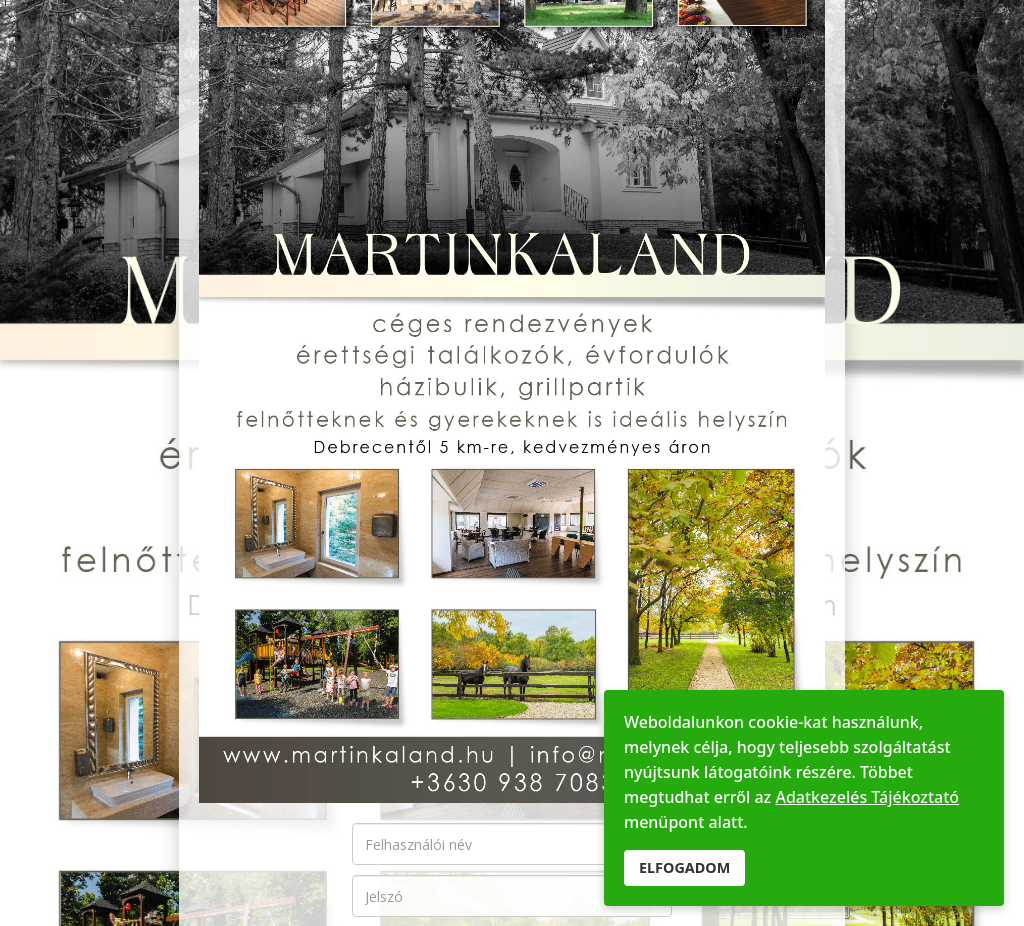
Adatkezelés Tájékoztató (867, 797)
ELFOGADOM (684, 867)
